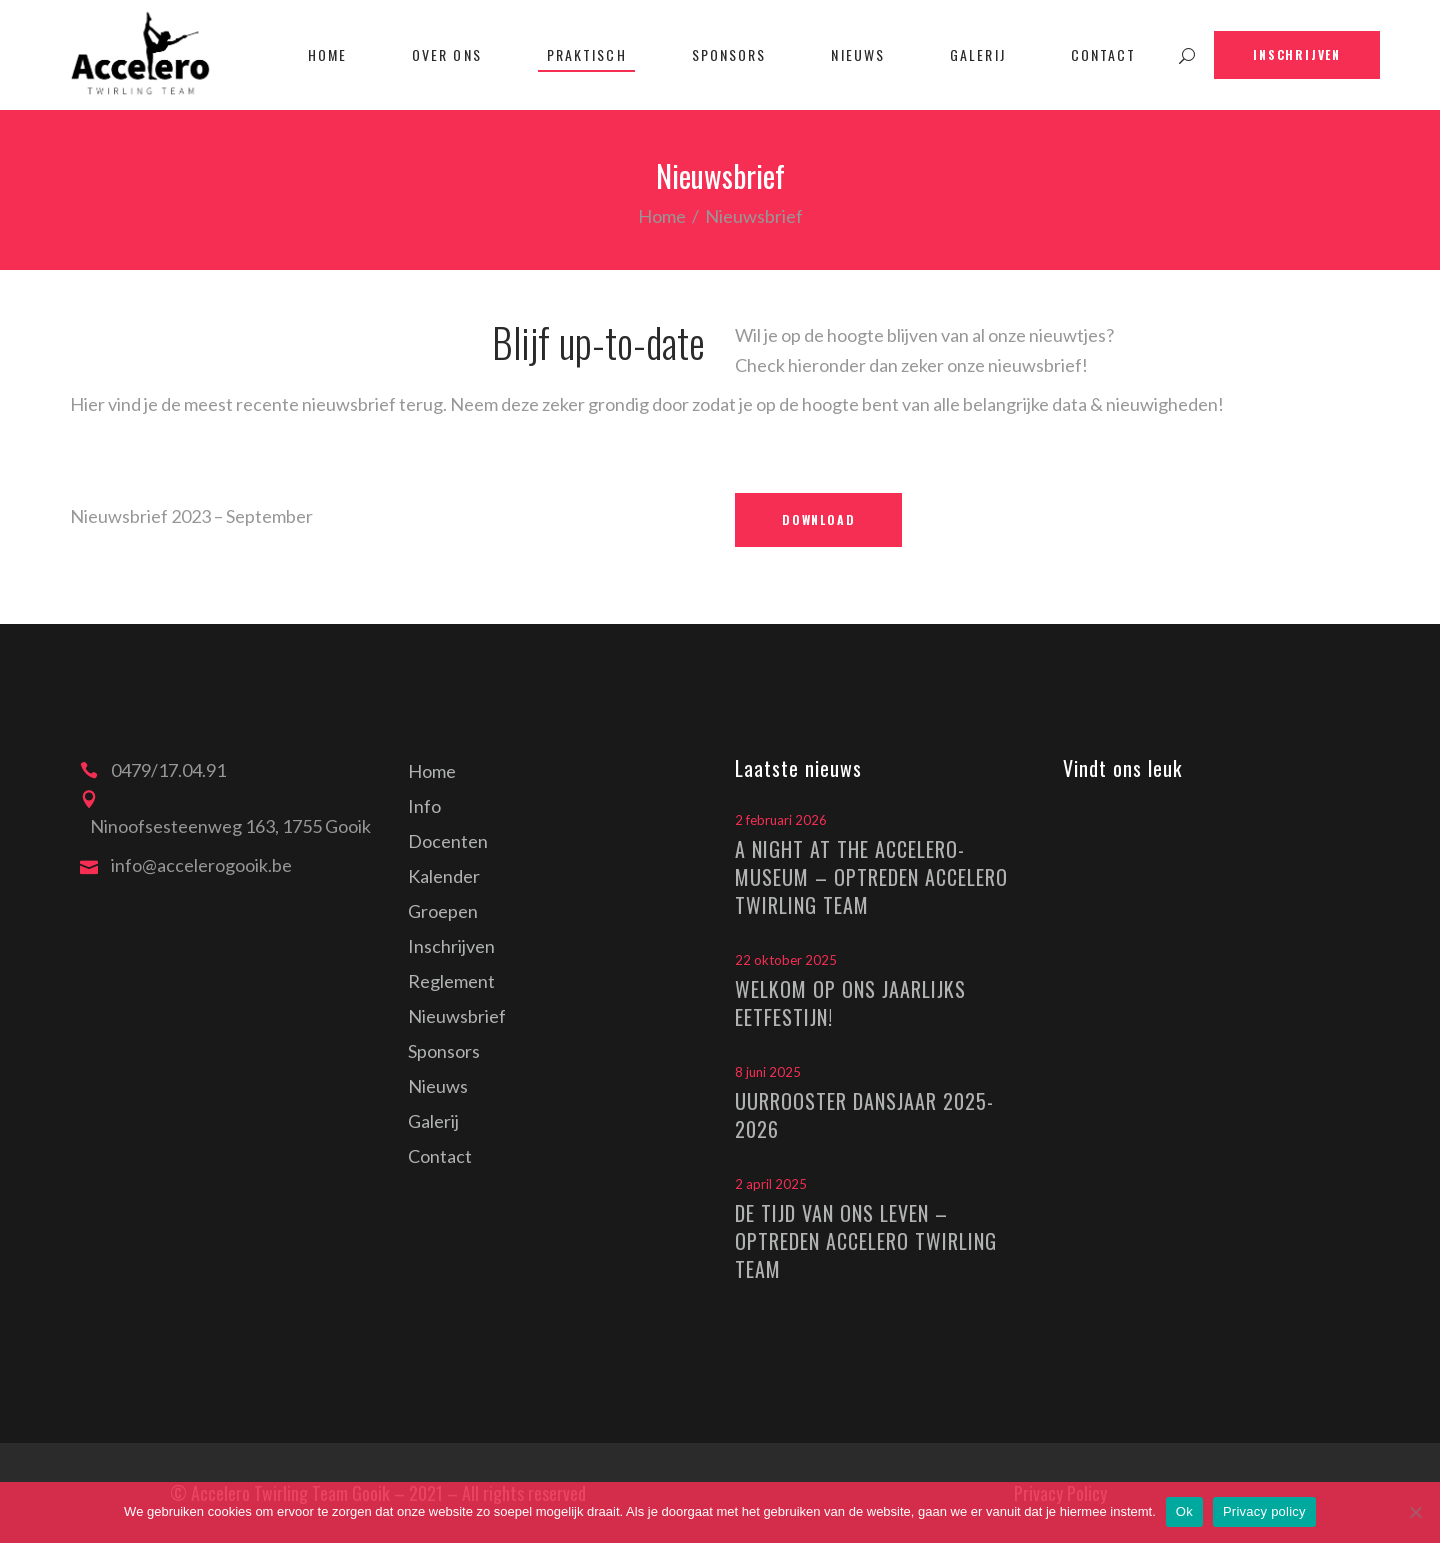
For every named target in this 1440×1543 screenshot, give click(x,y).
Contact (440, 1156)
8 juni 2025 (768, 1072)
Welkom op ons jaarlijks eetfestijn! (850, 1003)
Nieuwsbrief (457, 1016)
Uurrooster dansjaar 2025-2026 (864, 1115)
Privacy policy (1264, 1511)
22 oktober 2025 (786, 960)
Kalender (444, 876)
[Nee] (1415, 1512)
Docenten (448, 841)
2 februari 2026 (781, 820)
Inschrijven (451, 946)
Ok (1184, 1511)
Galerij (433, 1121)
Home (662, 216)
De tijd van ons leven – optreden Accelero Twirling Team (866, 1241)
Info (424, 806)
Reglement (451, 981)
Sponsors (444, 1051)
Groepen (443, 911)
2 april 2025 (771, 1184)
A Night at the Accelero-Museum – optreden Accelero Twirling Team (871, 877)
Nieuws (438, 1086)
